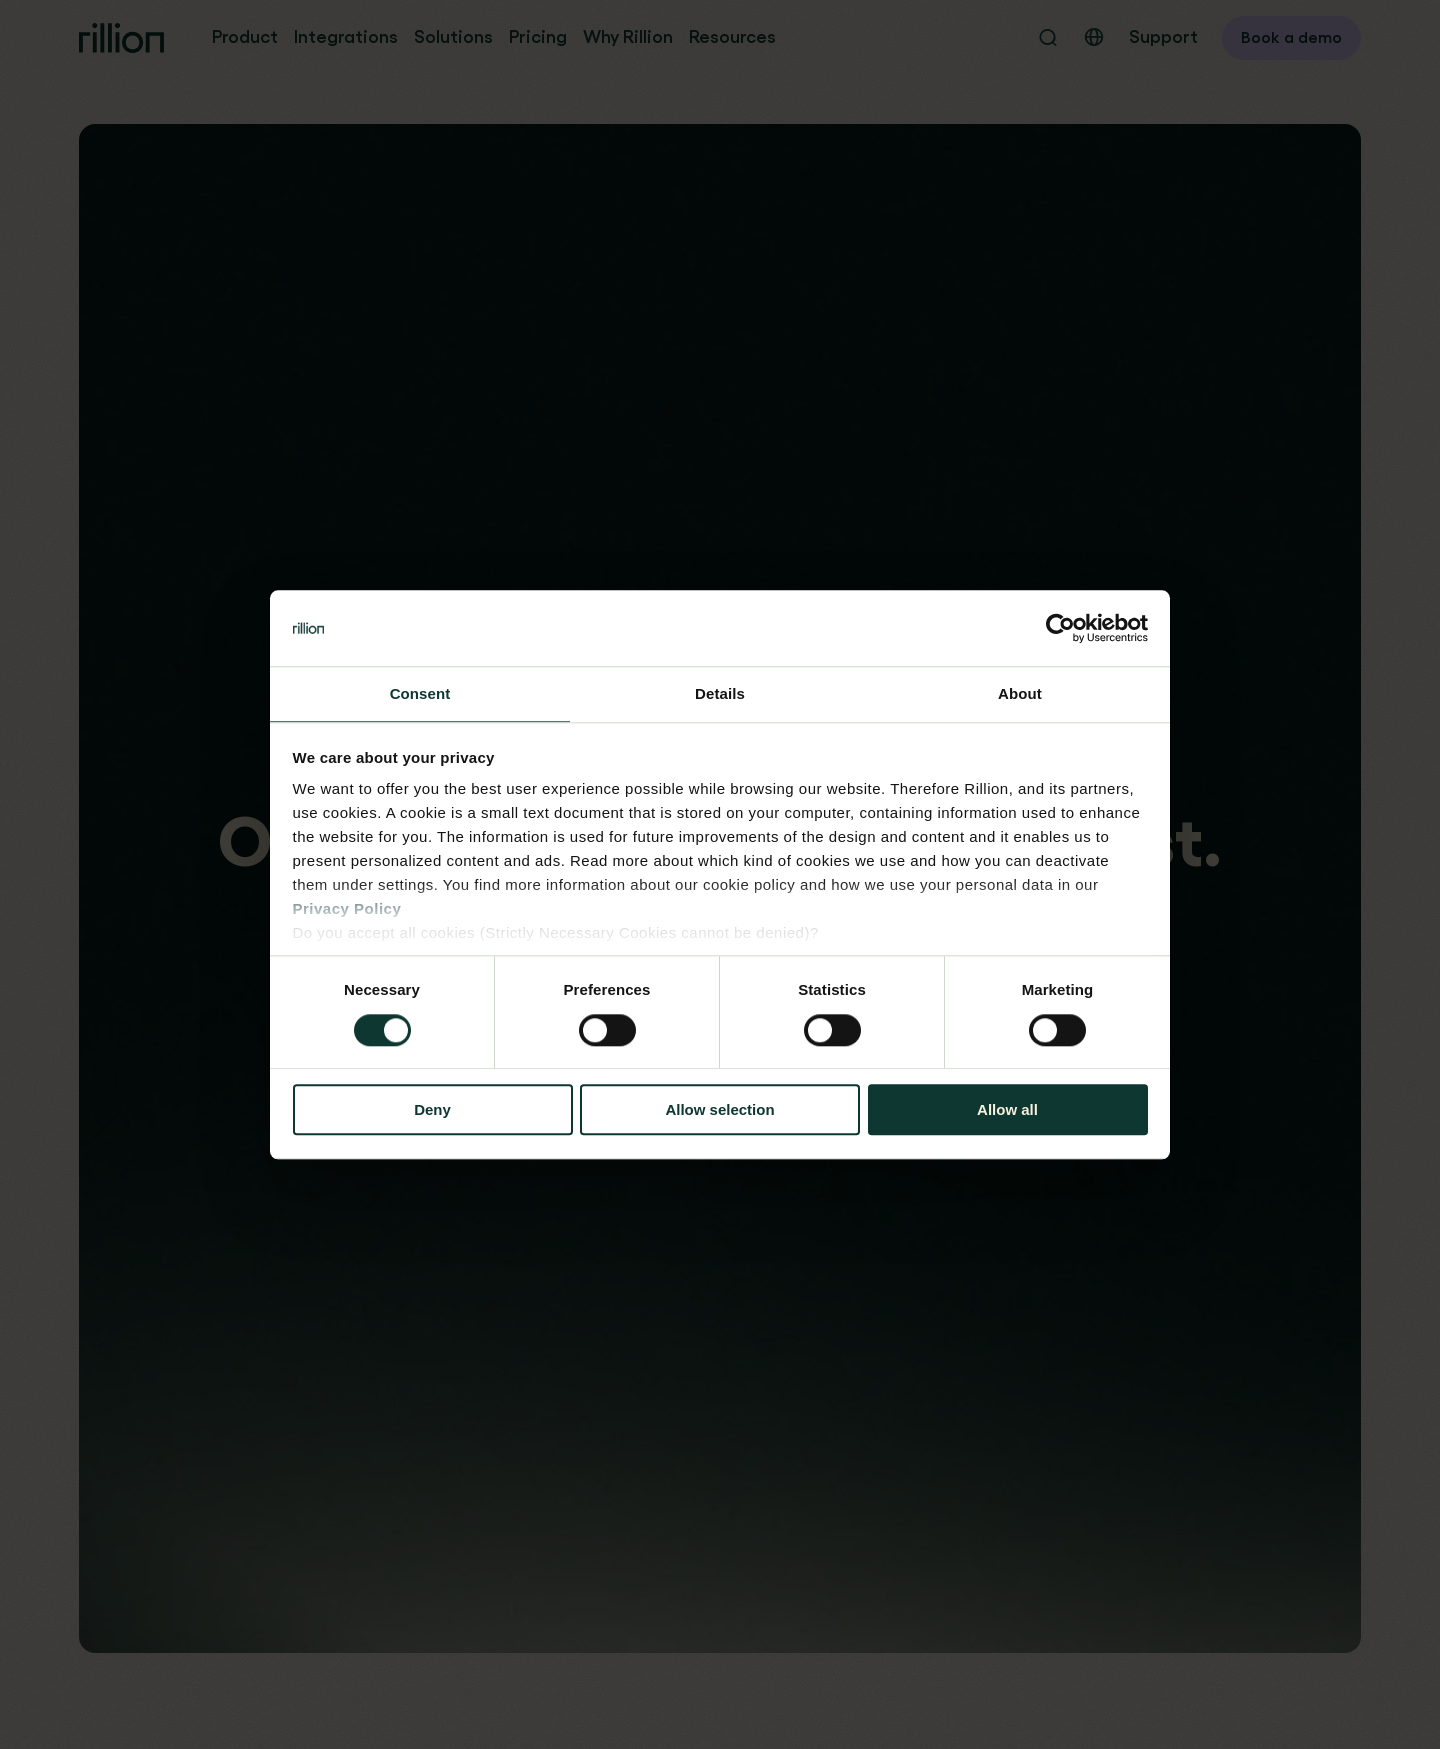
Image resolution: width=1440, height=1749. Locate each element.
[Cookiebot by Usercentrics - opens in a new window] (1060, 627)
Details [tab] (720, 693)
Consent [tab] (420, 693)
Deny (432, 1110)
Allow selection (719, 1110)
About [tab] (1020, 693)
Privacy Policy (347, 910)
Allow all (1007, 1110)
